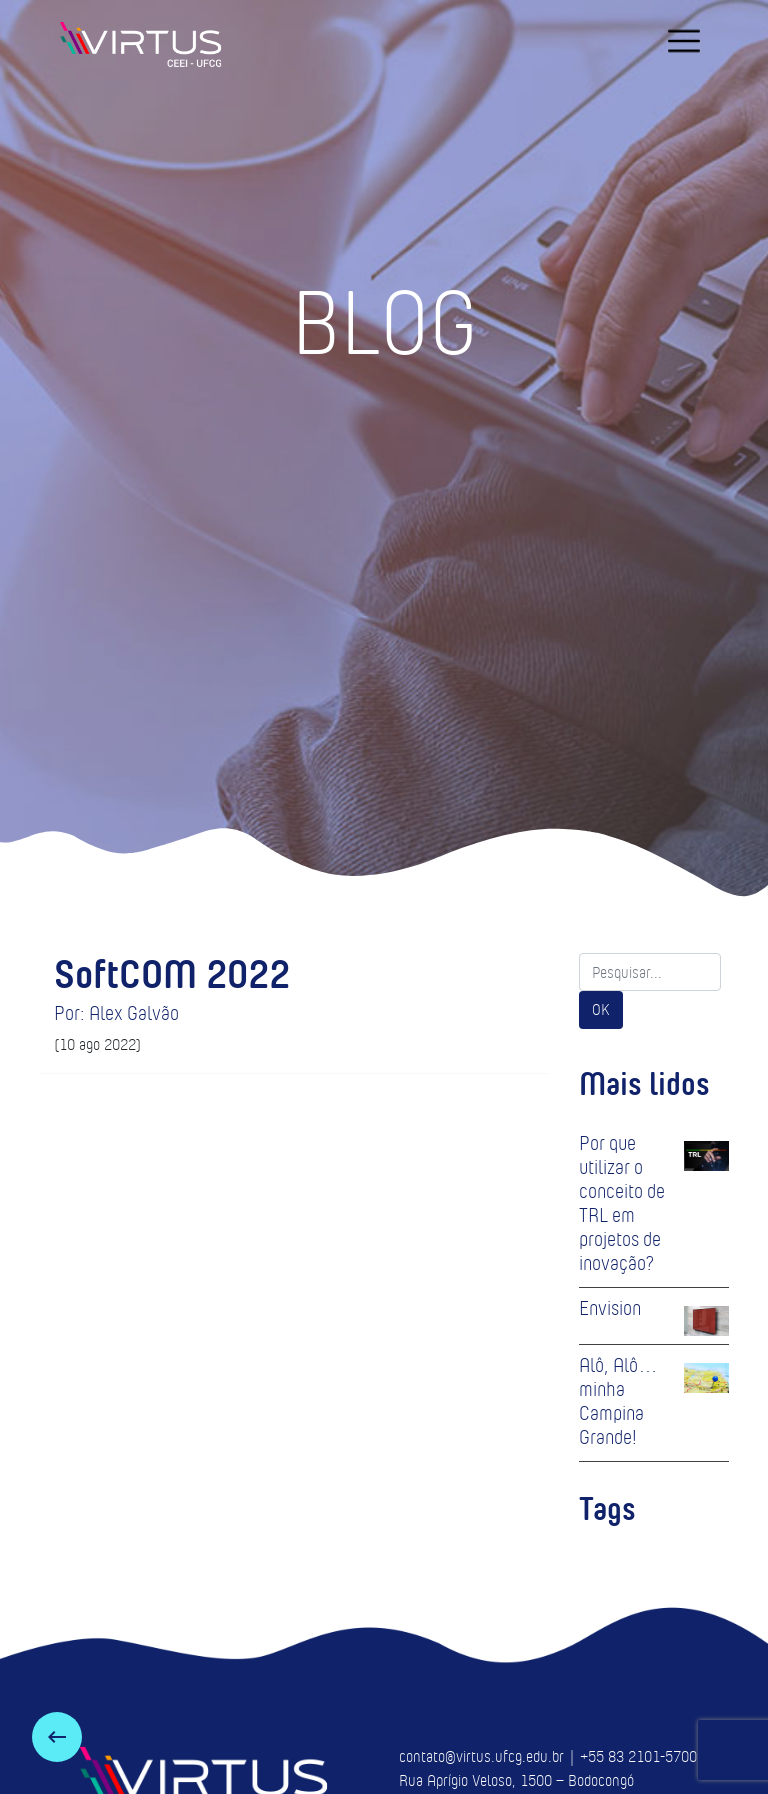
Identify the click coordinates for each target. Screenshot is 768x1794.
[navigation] (684, 41)
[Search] (650, 972)
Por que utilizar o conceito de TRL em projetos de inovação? (622, 1203)
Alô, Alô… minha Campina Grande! (618, 1401)
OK (601, 1009)
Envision (610, 1308)
